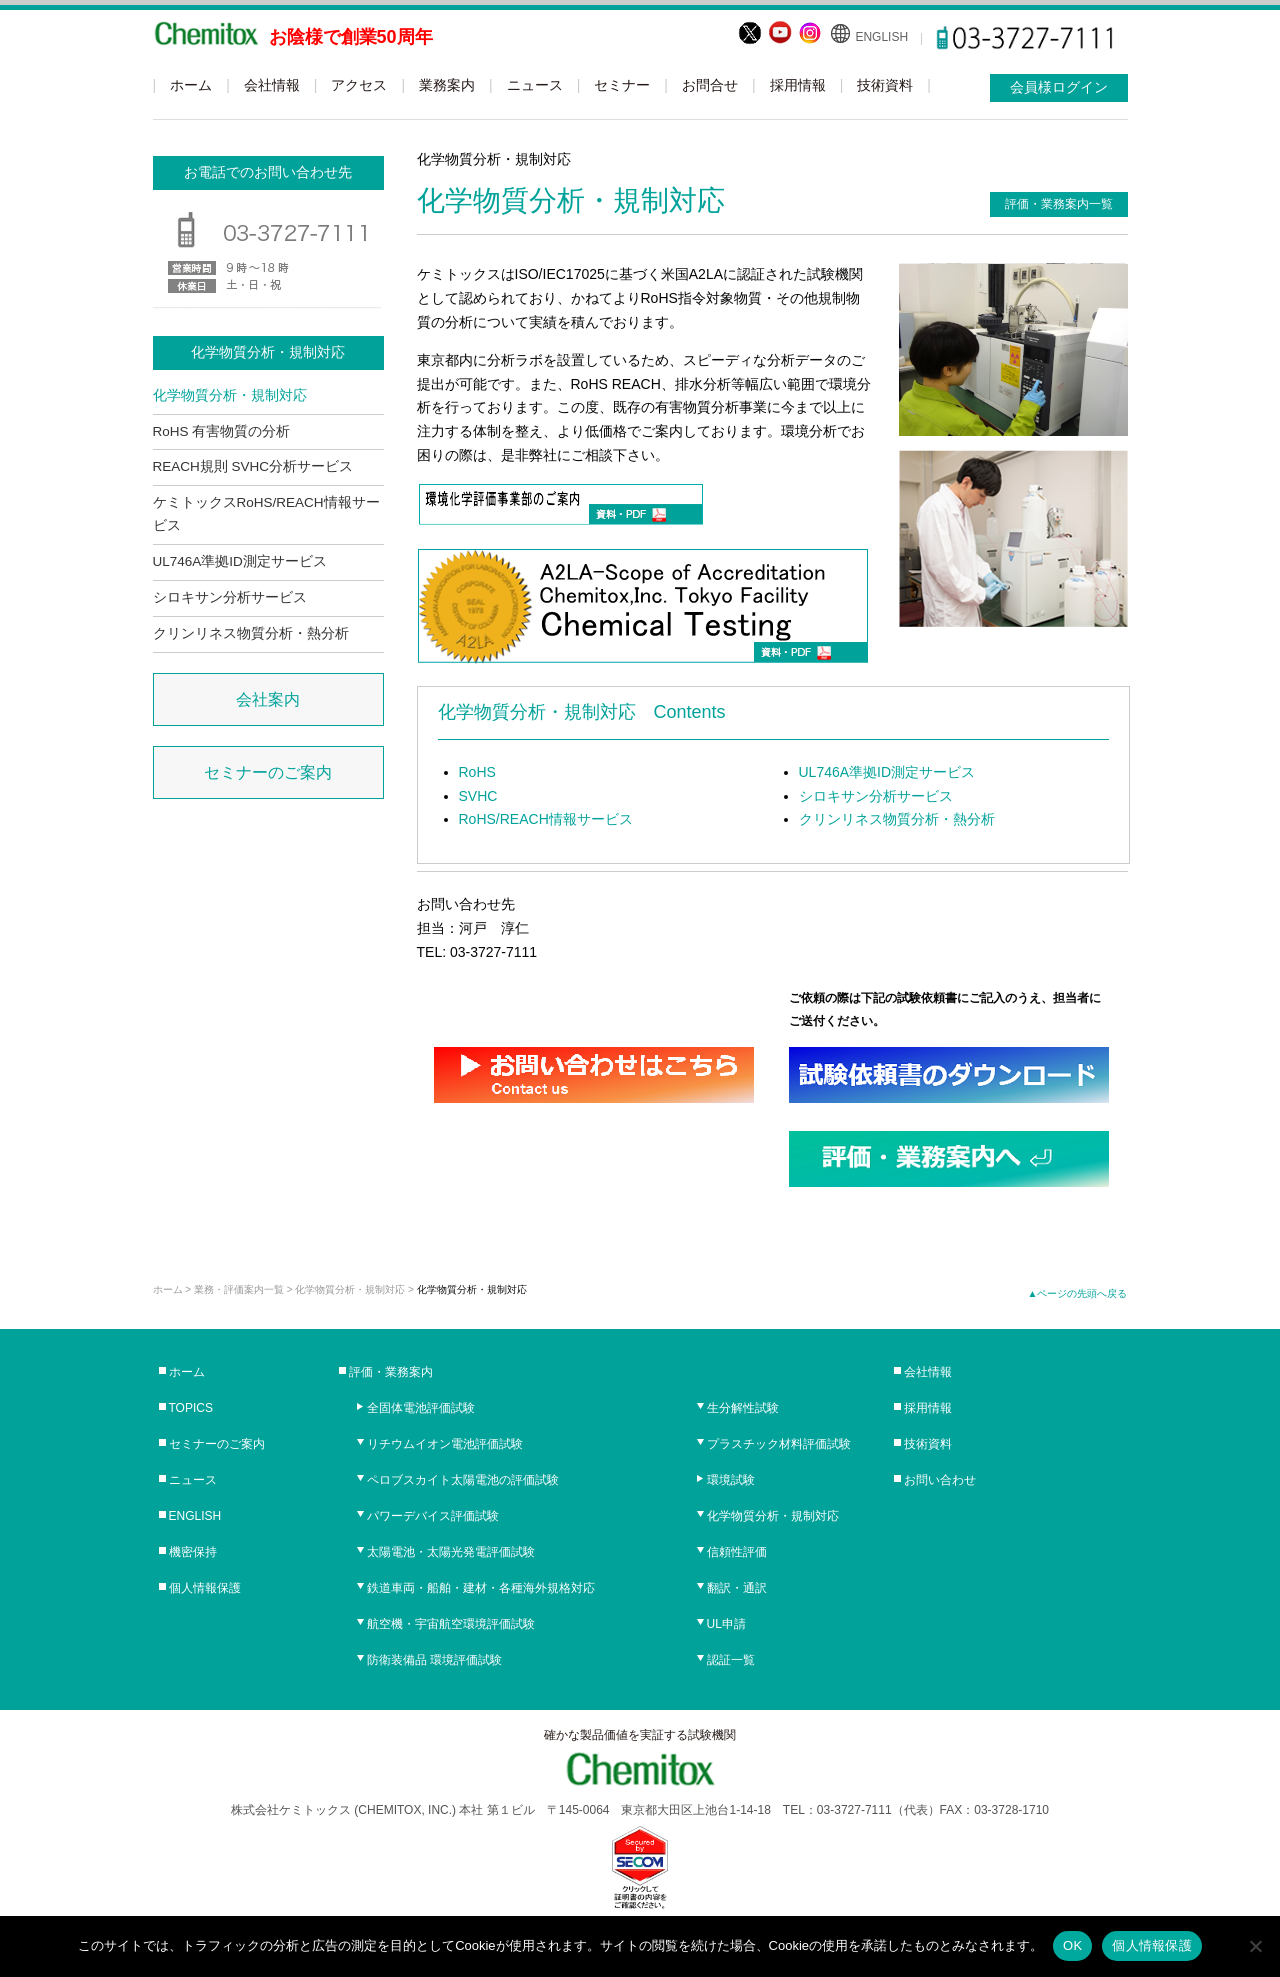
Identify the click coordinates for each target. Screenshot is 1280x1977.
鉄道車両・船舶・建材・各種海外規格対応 (481, 1588)
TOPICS (191, 1408)
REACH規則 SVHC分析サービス (253, 466)
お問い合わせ (940, 1480)
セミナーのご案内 (268, 772)
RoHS (477, 772)
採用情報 (798, 85)
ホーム (191, 85)
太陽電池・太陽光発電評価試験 (451, 1552)
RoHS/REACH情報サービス (546, 819)
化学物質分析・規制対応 (230, 395)
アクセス (359, 85)
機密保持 (193, 1552)
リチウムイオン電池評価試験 (445, 1444)
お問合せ (710, 85)
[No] (1255, 1946)
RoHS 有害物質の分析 (222, 431)
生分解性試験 (743, 1408)
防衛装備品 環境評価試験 (434, 1660)
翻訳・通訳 (737, 1588)
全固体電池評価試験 (421, 1408)
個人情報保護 (205, 1588)
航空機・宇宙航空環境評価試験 (451, 1624)
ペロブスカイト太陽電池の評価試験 (463, 1480)
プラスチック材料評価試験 (779, 1444)
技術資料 (885, 85)
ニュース (535, 85)
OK (1072, 1945)
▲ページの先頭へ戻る (1078, 1293)
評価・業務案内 (391, 1372)
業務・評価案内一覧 (239, 1289)
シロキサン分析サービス (876, 796)
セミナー (622, 85)
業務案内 (447, 85)
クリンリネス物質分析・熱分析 (897, 819)
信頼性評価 (737, 1552)
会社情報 (272, 85)
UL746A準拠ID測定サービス (887, 772)
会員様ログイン (1059, 87)
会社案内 (268, 699)
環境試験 (731, 1480)
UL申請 (726, 1624)
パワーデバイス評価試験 (433, 1516)
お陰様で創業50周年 (351, 37)
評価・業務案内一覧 (1059, 204)
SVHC (478, 796)
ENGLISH (881, 37)
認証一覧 (731, 1660)
